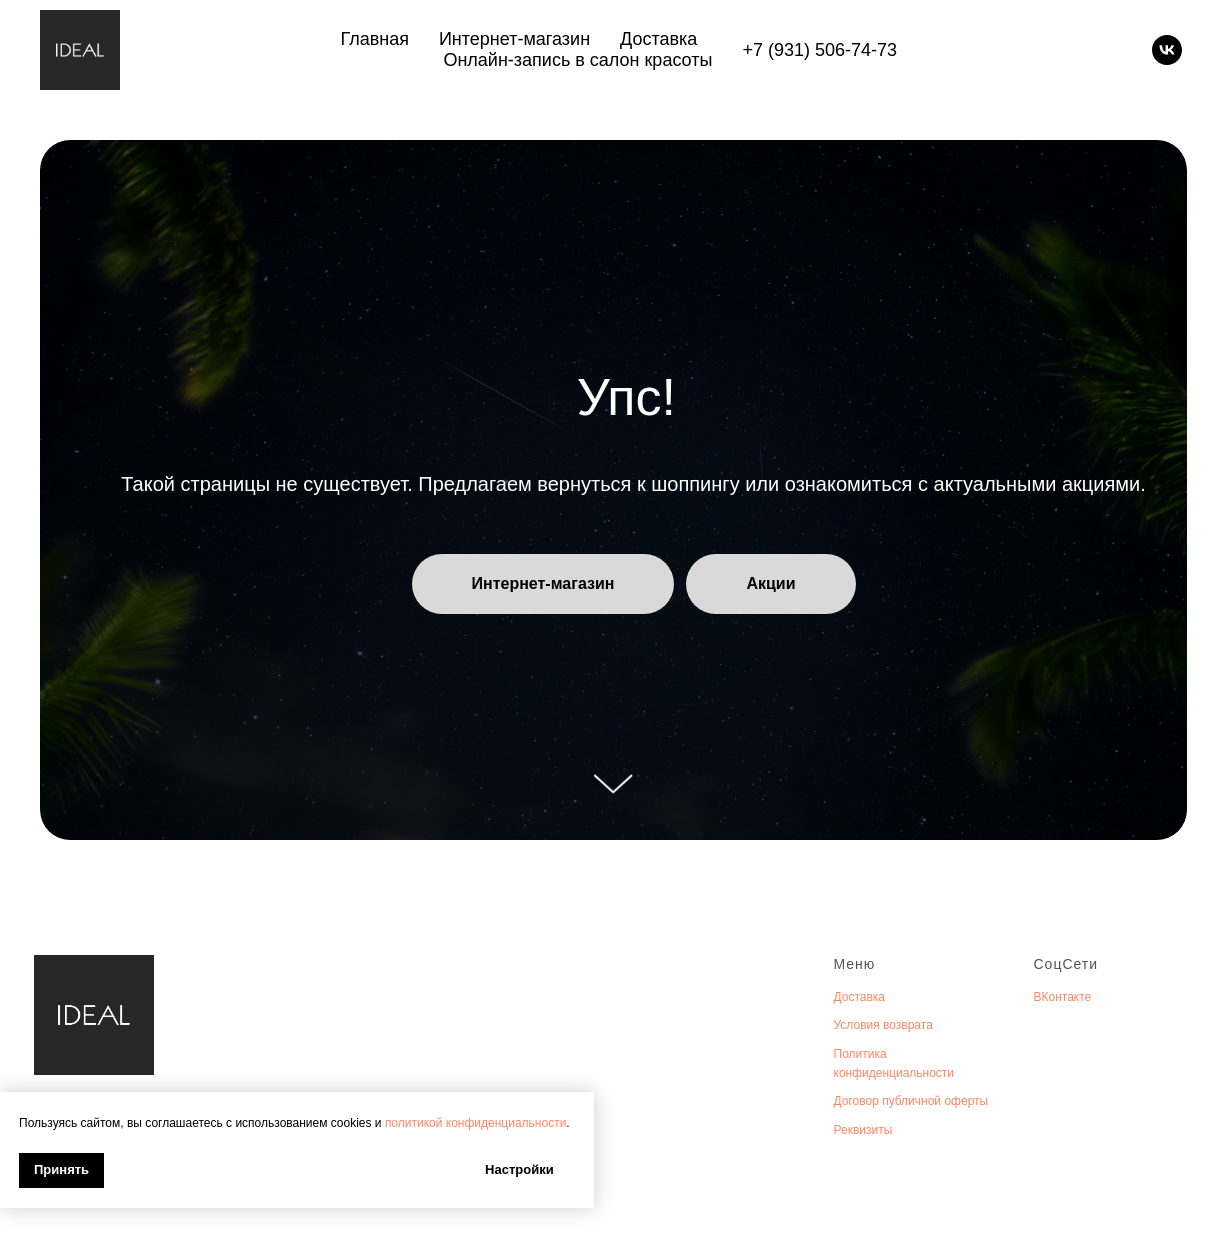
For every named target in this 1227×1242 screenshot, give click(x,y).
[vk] (1167, 50)
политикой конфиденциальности (475, 1123)
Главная (374, 39)
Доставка (658, 39)
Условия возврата (883, 1025)
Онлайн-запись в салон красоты (577, 60)
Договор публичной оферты (911, 1101)
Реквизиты (863, 1130)
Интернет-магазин (514, 39)
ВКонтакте (1063, 997)
